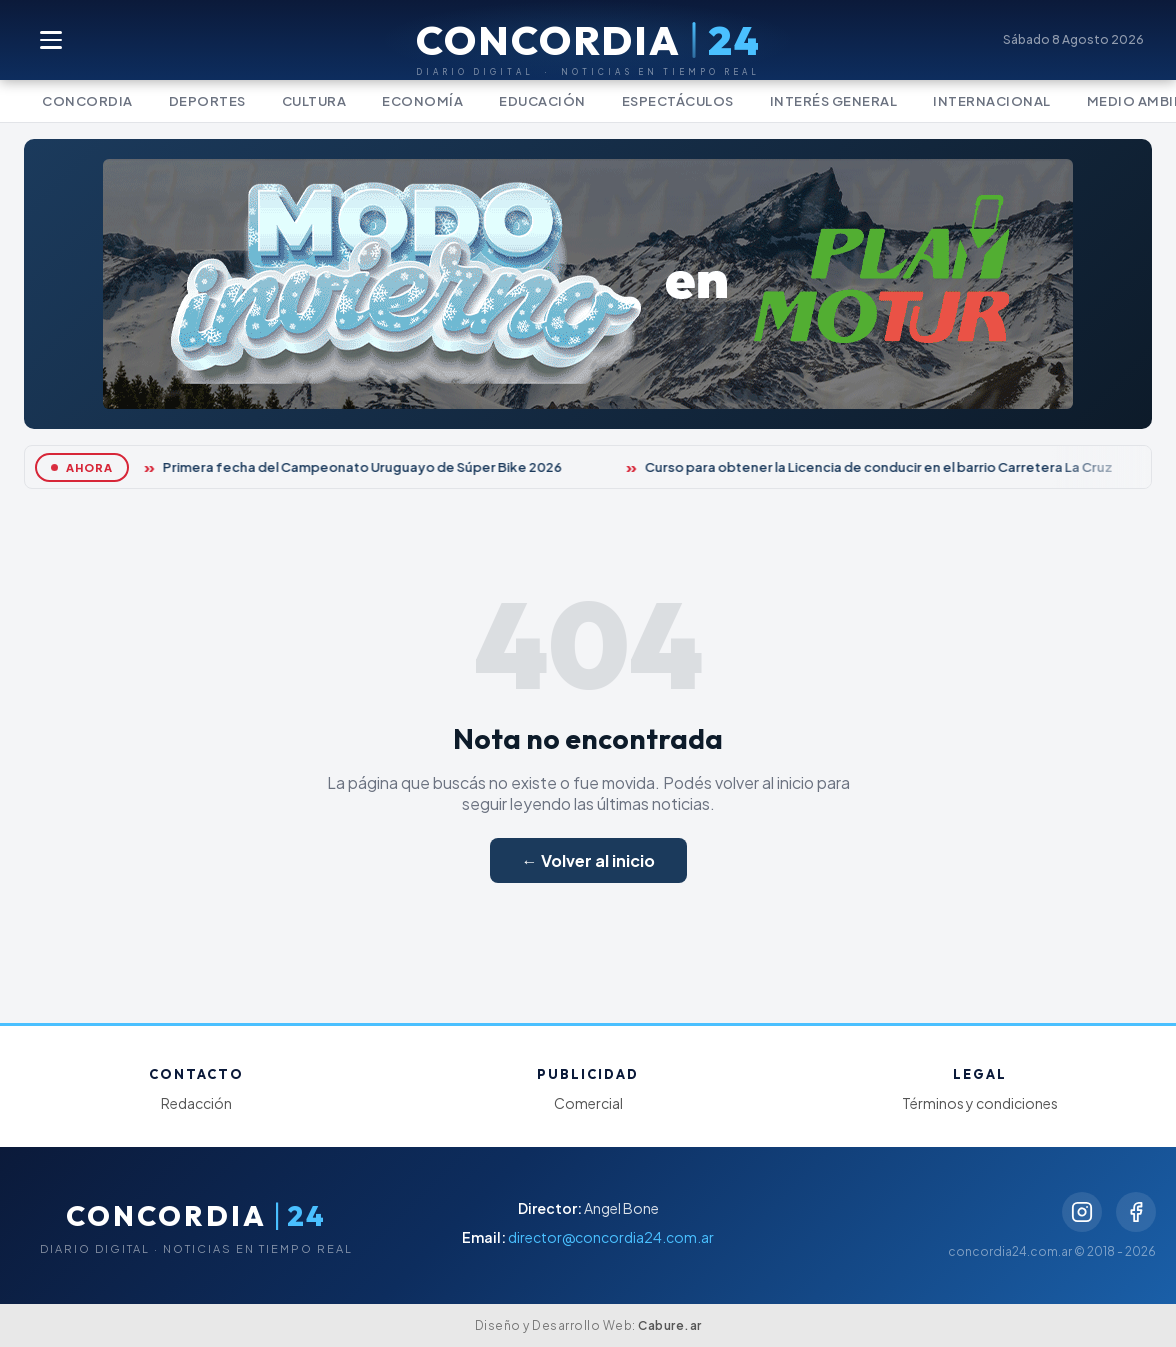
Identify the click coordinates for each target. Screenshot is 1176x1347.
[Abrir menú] (52, 40)
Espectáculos (678, 101)
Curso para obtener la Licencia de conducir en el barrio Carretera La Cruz (880, 467)
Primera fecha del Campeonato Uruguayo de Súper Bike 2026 (363, 467)
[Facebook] (1136, 1212)
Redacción (196, 1103)
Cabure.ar (670, 1325)
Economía (422, 101)
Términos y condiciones (980, 1103)
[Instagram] (1082, 1212)
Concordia (87, 101)
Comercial (588, 1103)
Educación (542, 101)
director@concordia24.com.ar (611, 1237)
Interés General (834, 101)
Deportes (207, 101)
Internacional (992, 101)
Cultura (314, 101)
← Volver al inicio (588, 860)
